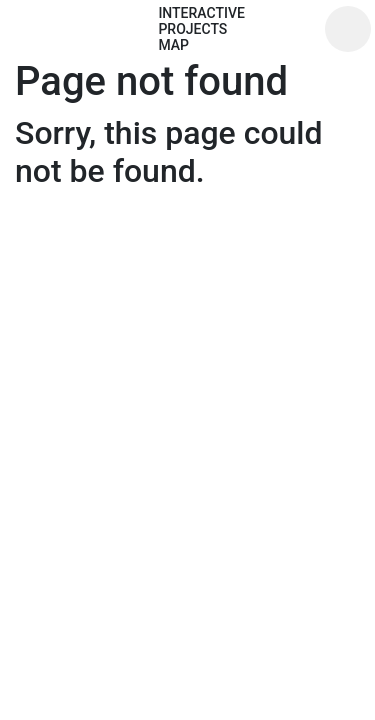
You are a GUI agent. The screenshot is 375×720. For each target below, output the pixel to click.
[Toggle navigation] (348, 29)
